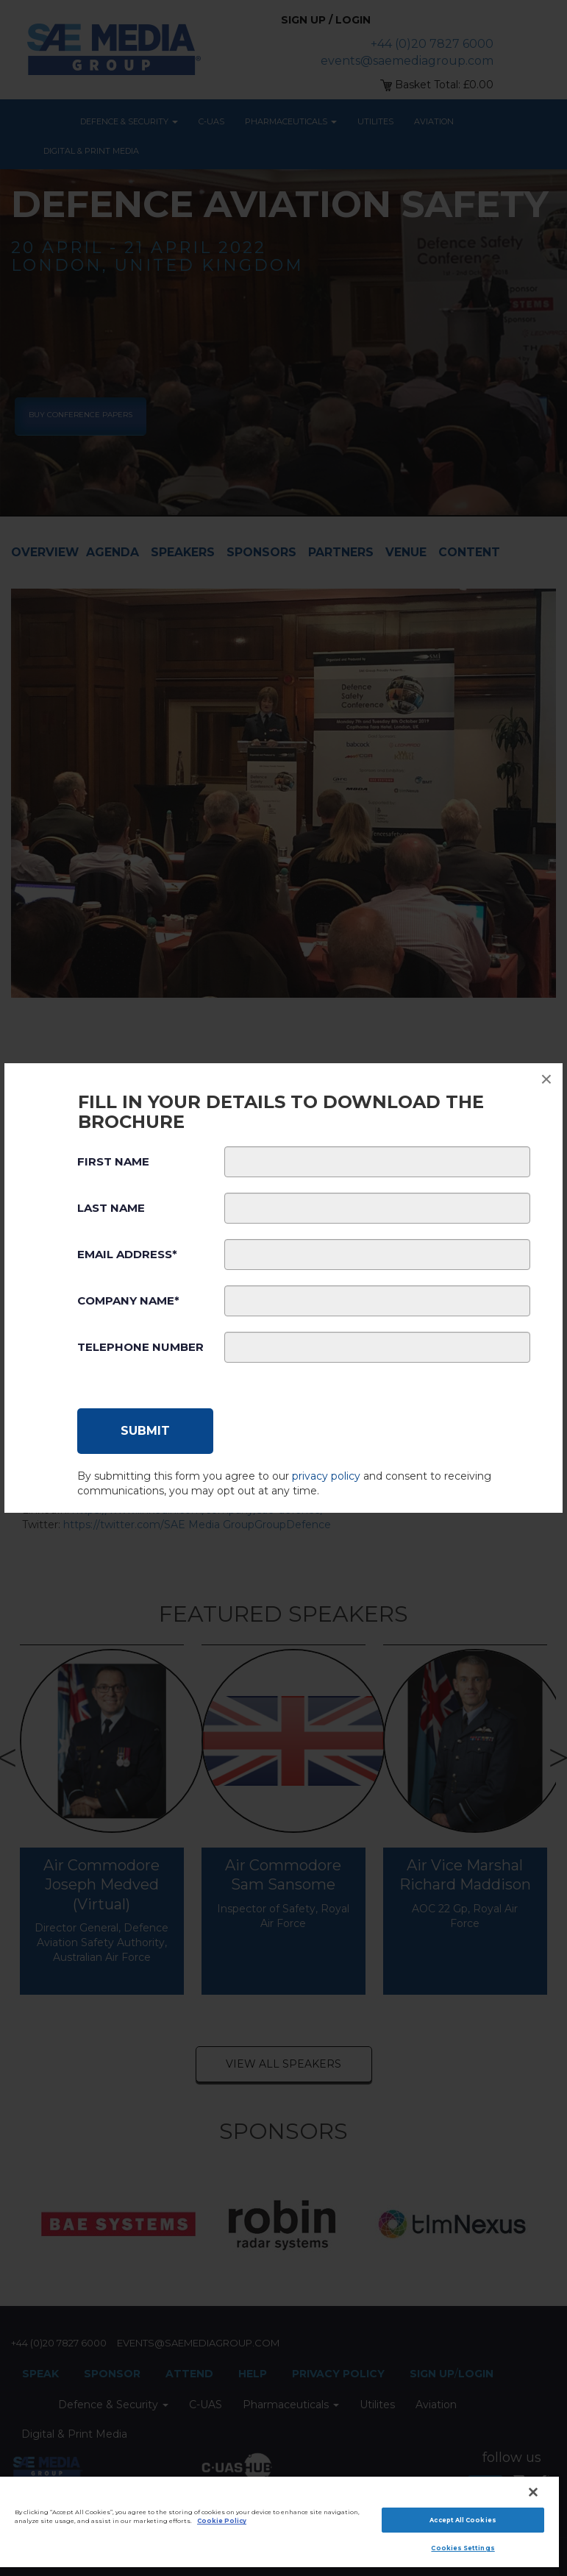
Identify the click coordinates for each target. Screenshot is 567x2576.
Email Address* (127, 1254)
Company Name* (128, 1300)
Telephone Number (140, 1347)
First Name (113, 1161)
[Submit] (145, 1431)
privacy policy (326, 1476)
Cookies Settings (462, 2548)
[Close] (533, 2492)
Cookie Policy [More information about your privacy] (221, 2520)
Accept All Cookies (462, 2520)
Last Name (111, 1208)
